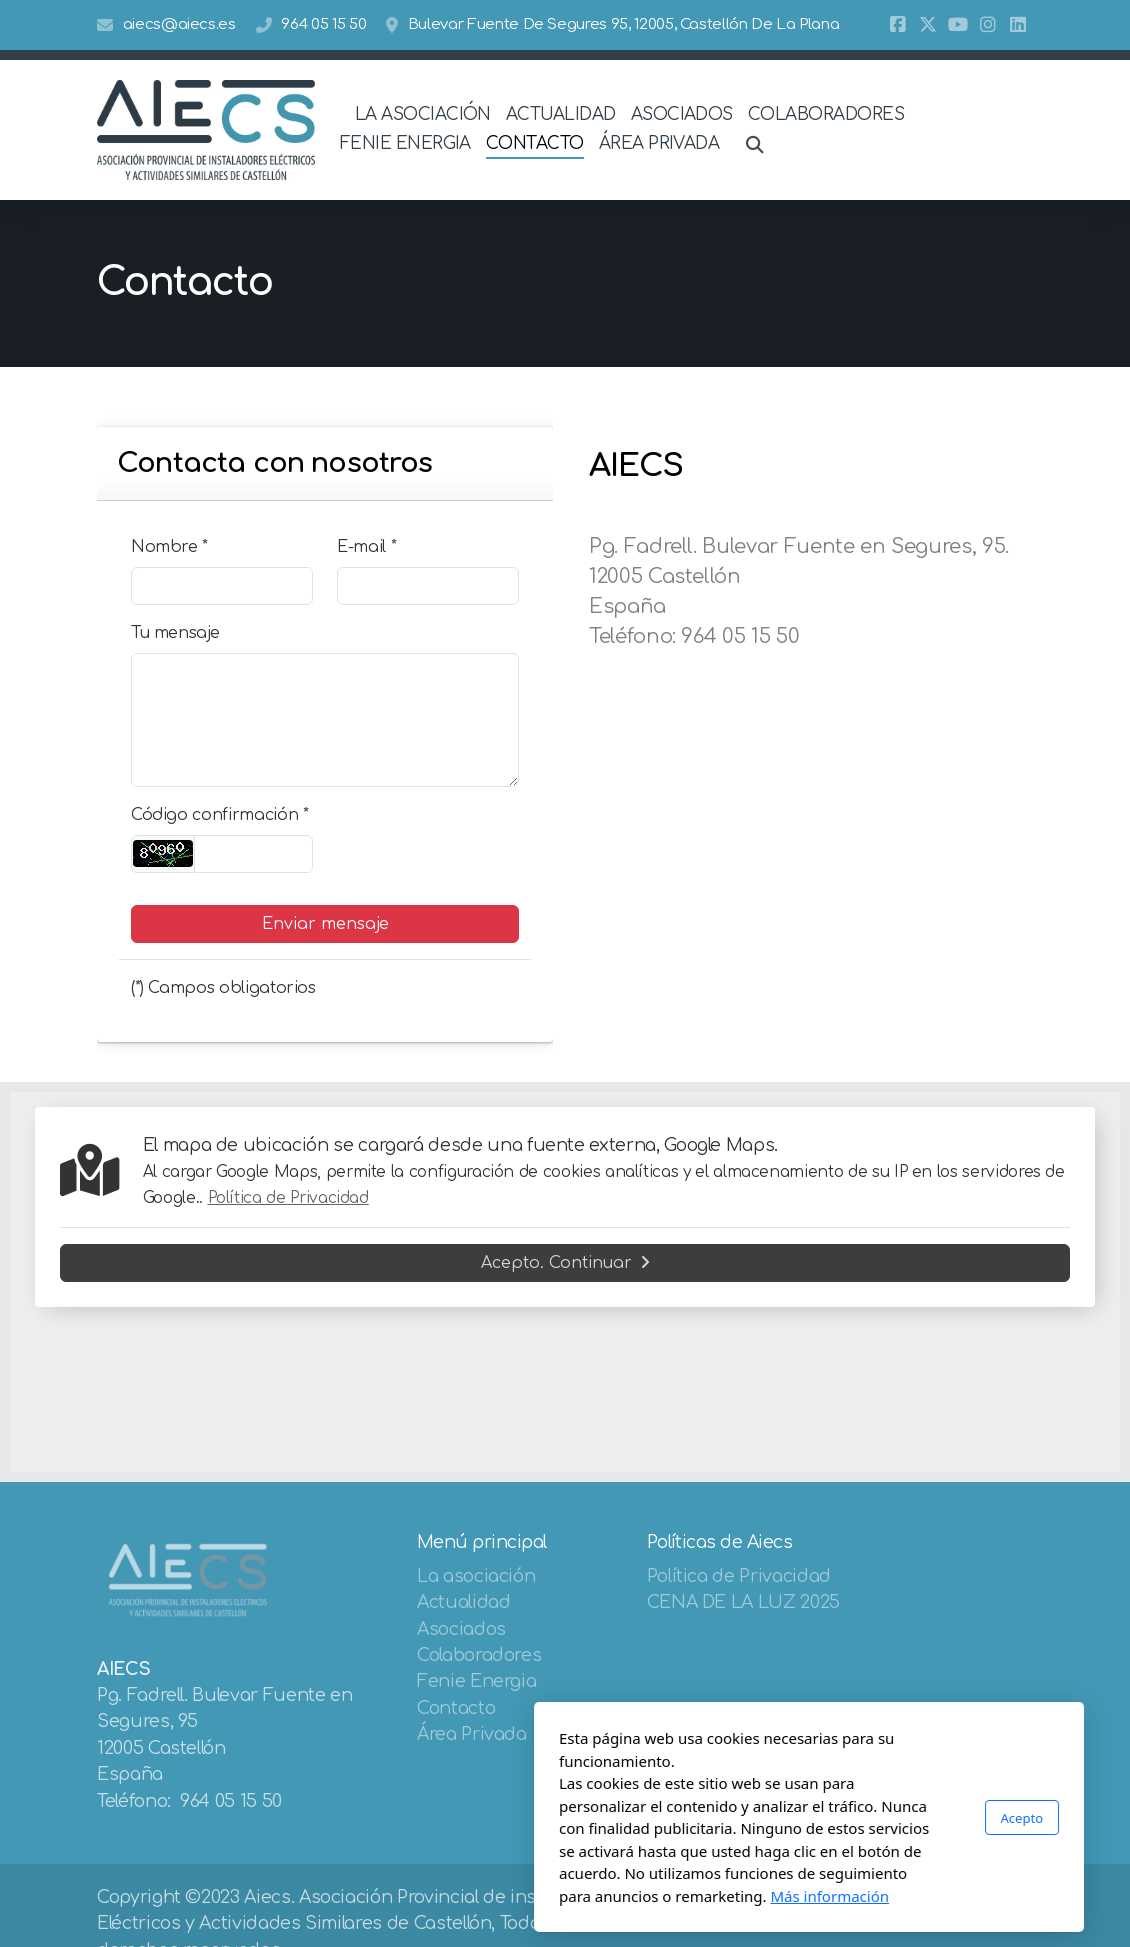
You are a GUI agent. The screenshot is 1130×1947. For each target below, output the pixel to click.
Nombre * (169, 547)
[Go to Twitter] (928, 25)
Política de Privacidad (288, 1198)
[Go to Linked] (1018, 25)
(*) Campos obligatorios (223, 988)
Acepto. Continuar (565, 1263)
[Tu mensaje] (325, 720)
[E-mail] (428, 586)
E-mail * (366, 547)
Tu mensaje (175, 633)
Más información (585, 1896)
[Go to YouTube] (958, 25)
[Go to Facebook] (898, 25)
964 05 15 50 (323, 24)
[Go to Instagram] (988, 25)
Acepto (778, 1818)
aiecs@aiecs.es (179, 24)
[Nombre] (222, 586)
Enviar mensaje (325, 924)
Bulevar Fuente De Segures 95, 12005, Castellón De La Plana (624, 24)
